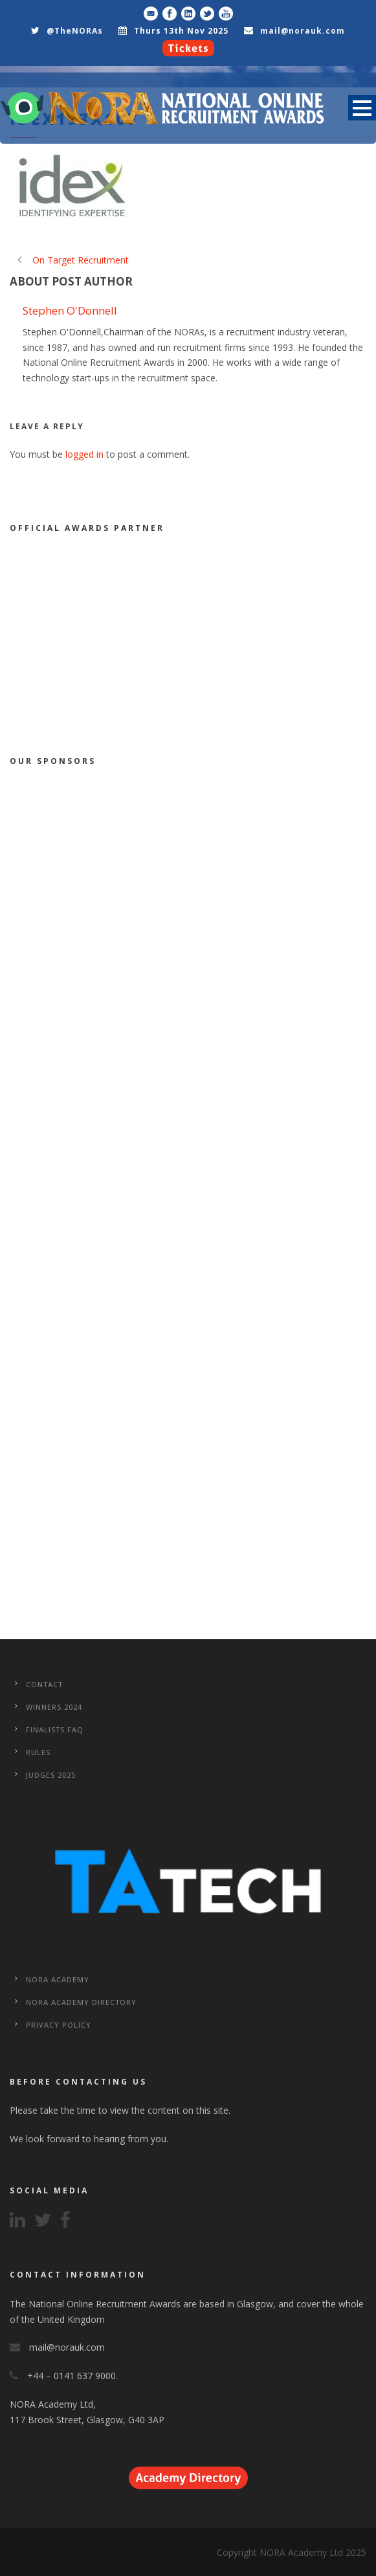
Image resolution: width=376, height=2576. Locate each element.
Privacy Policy (58, 2025)
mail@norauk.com (302, 30)
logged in (84, 454)
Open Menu (362, 107)
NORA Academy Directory (81, 2002)
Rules (38, 1752)
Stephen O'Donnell (70, 310)
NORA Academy (57, 1979)
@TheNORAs (75, 30)
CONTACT (44, 1684)
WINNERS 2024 (54, 1707)
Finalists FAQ (54, 1729)
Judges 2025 (51, 1775)
